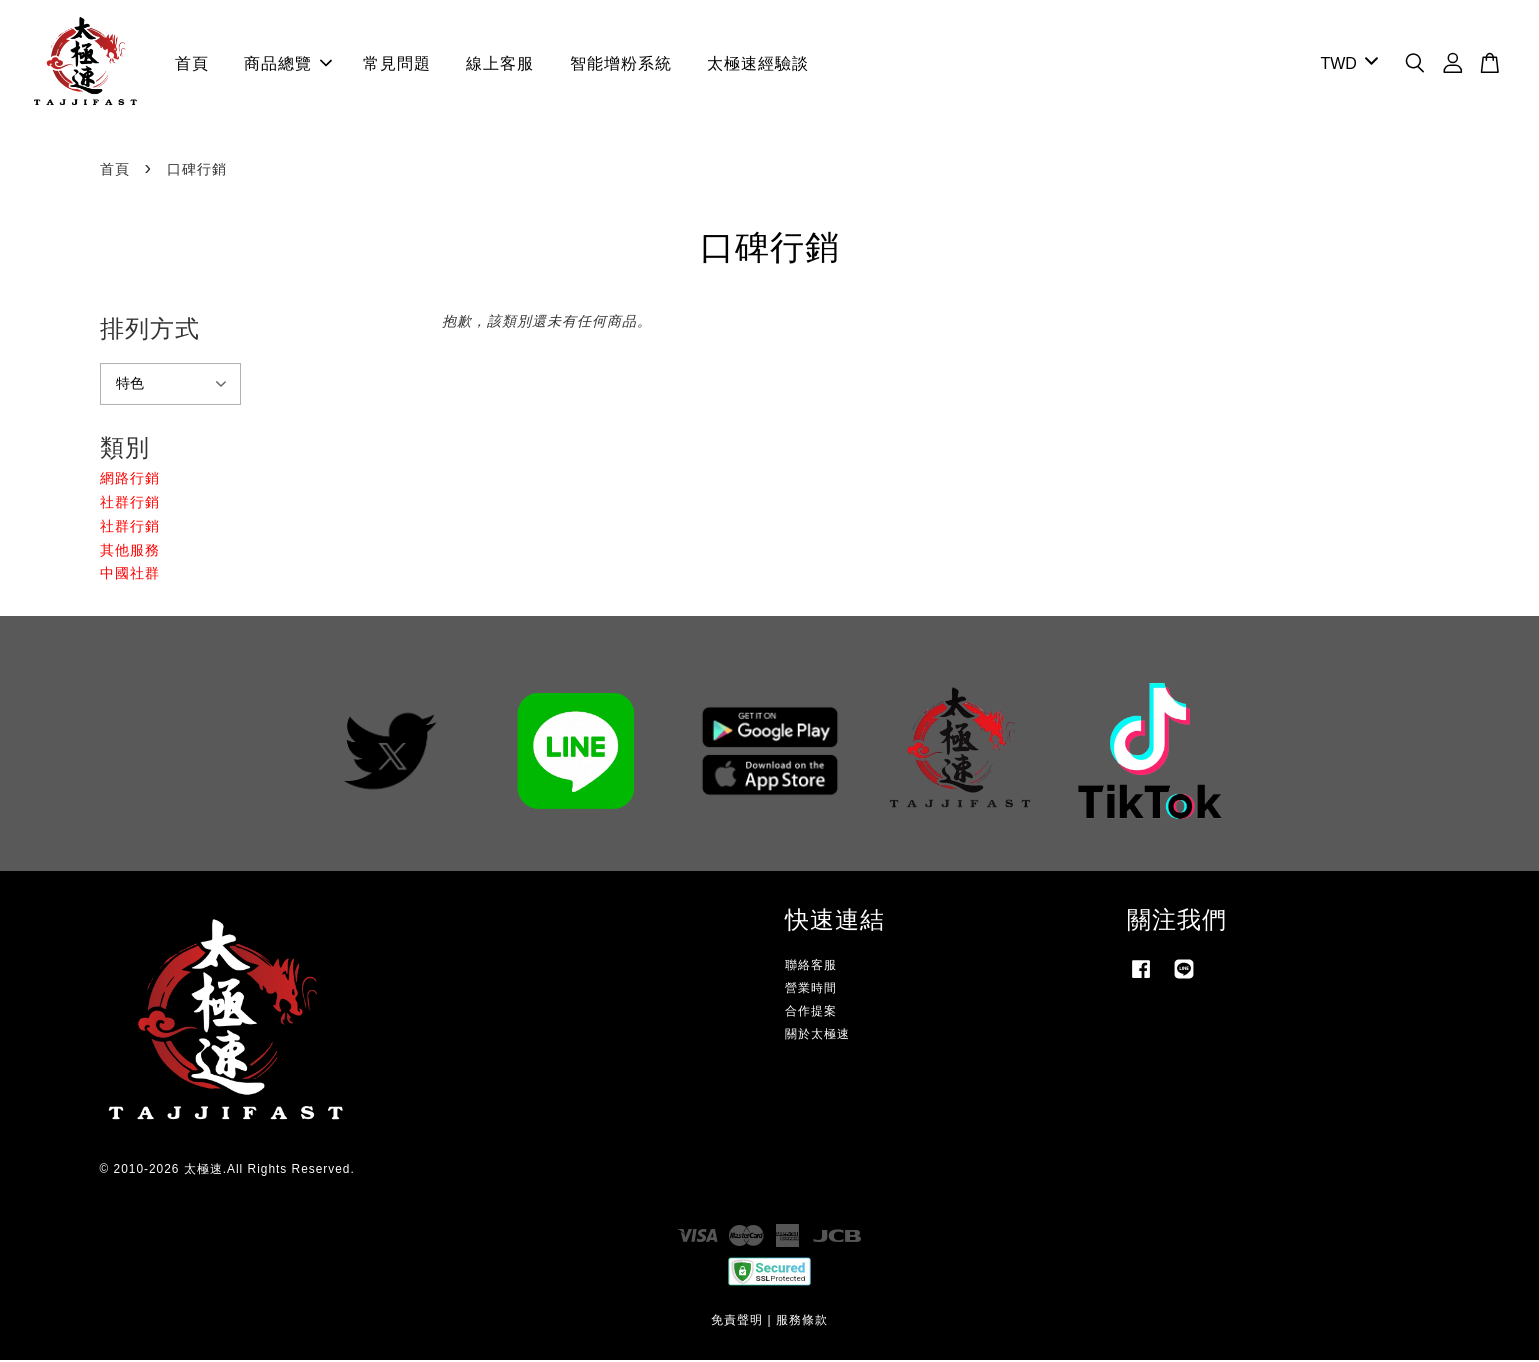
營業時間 (811, 990)
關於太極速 (817, 1036)
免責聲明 (737, 1322)
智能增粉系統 (621, 64)
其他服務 (130, 551)
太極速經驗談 (758, 64)
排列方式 (150, 330)
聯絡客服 (811, 966)
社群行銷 (130, 504)
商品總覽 (288, 64)
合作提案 (811, 1013)
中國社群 (130, 575)
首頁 (192, 64)
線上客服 (500, 64)
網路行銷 (130, 480)
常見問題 (397, 64)
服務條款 (802, 1322)
